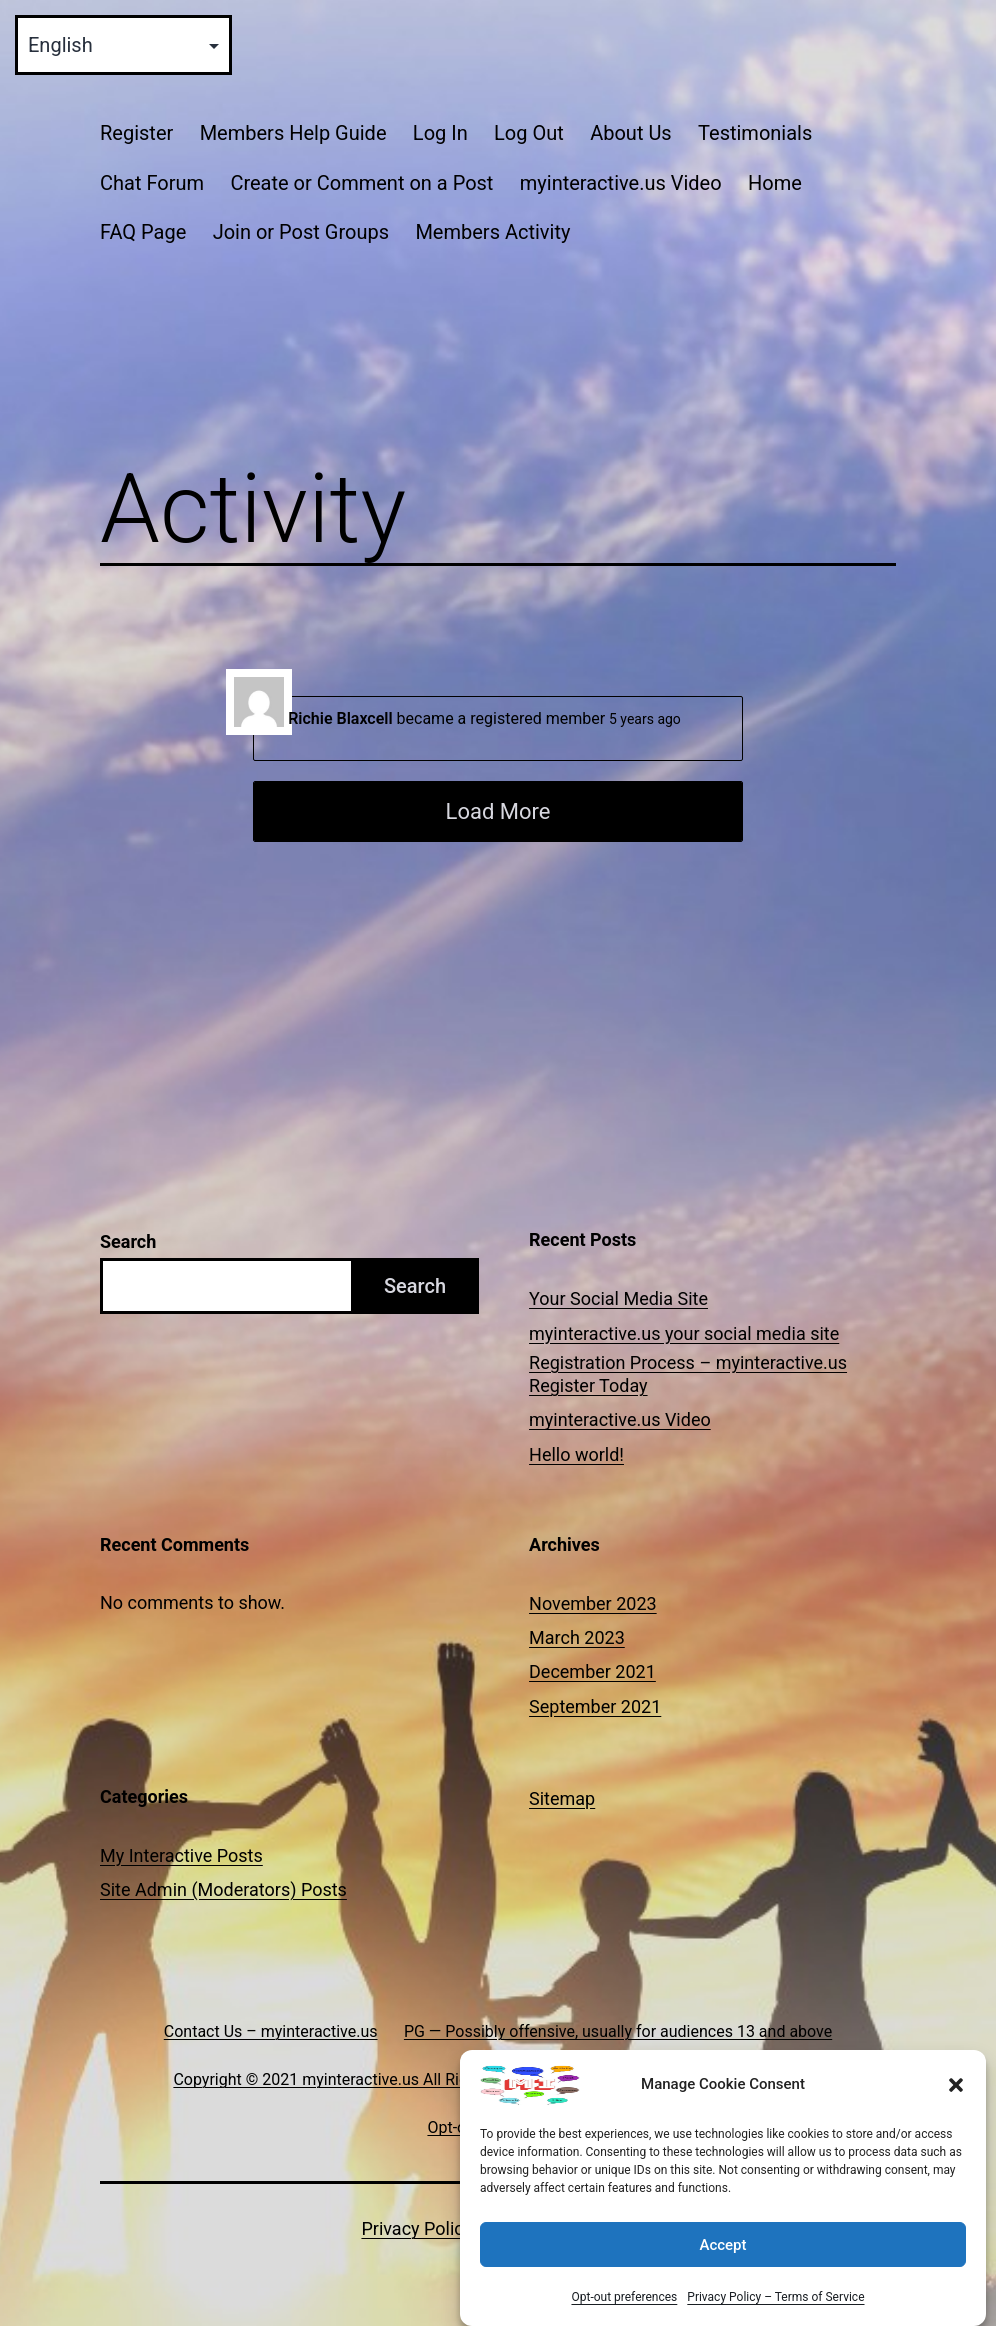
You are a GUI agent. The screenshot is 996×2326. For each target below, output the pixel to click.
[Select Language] (123, 45)
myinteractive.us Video (621, 183)
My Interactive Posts (181, 1855)
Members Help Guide (293, 133)
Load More (498, 811)
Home (775, 183)
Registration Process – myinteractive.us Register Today (688, 1374)
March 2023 (577, 1637)
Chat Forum (152, 183)
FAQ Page (143, 232)
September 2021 (595, 1706)
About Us (631, 133)
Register (136, 133)
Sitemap (562, 1798)
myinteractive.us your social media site (684, 1333)
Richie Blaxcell (340, 718)
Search (128, 1241)
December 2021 (592, 1671)
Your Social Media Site (618, 1298)
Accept (722, 2268)
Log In (440, 133)
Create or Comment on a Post (361, 183)
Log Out (529, 133)
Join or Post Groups (301, 232)
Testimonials (755, 133)
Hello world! (576, 1454)
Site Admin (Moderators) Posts (223, 1889)
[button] (956, 2109)
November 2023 (593, 1603)
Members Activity (492, 232)
